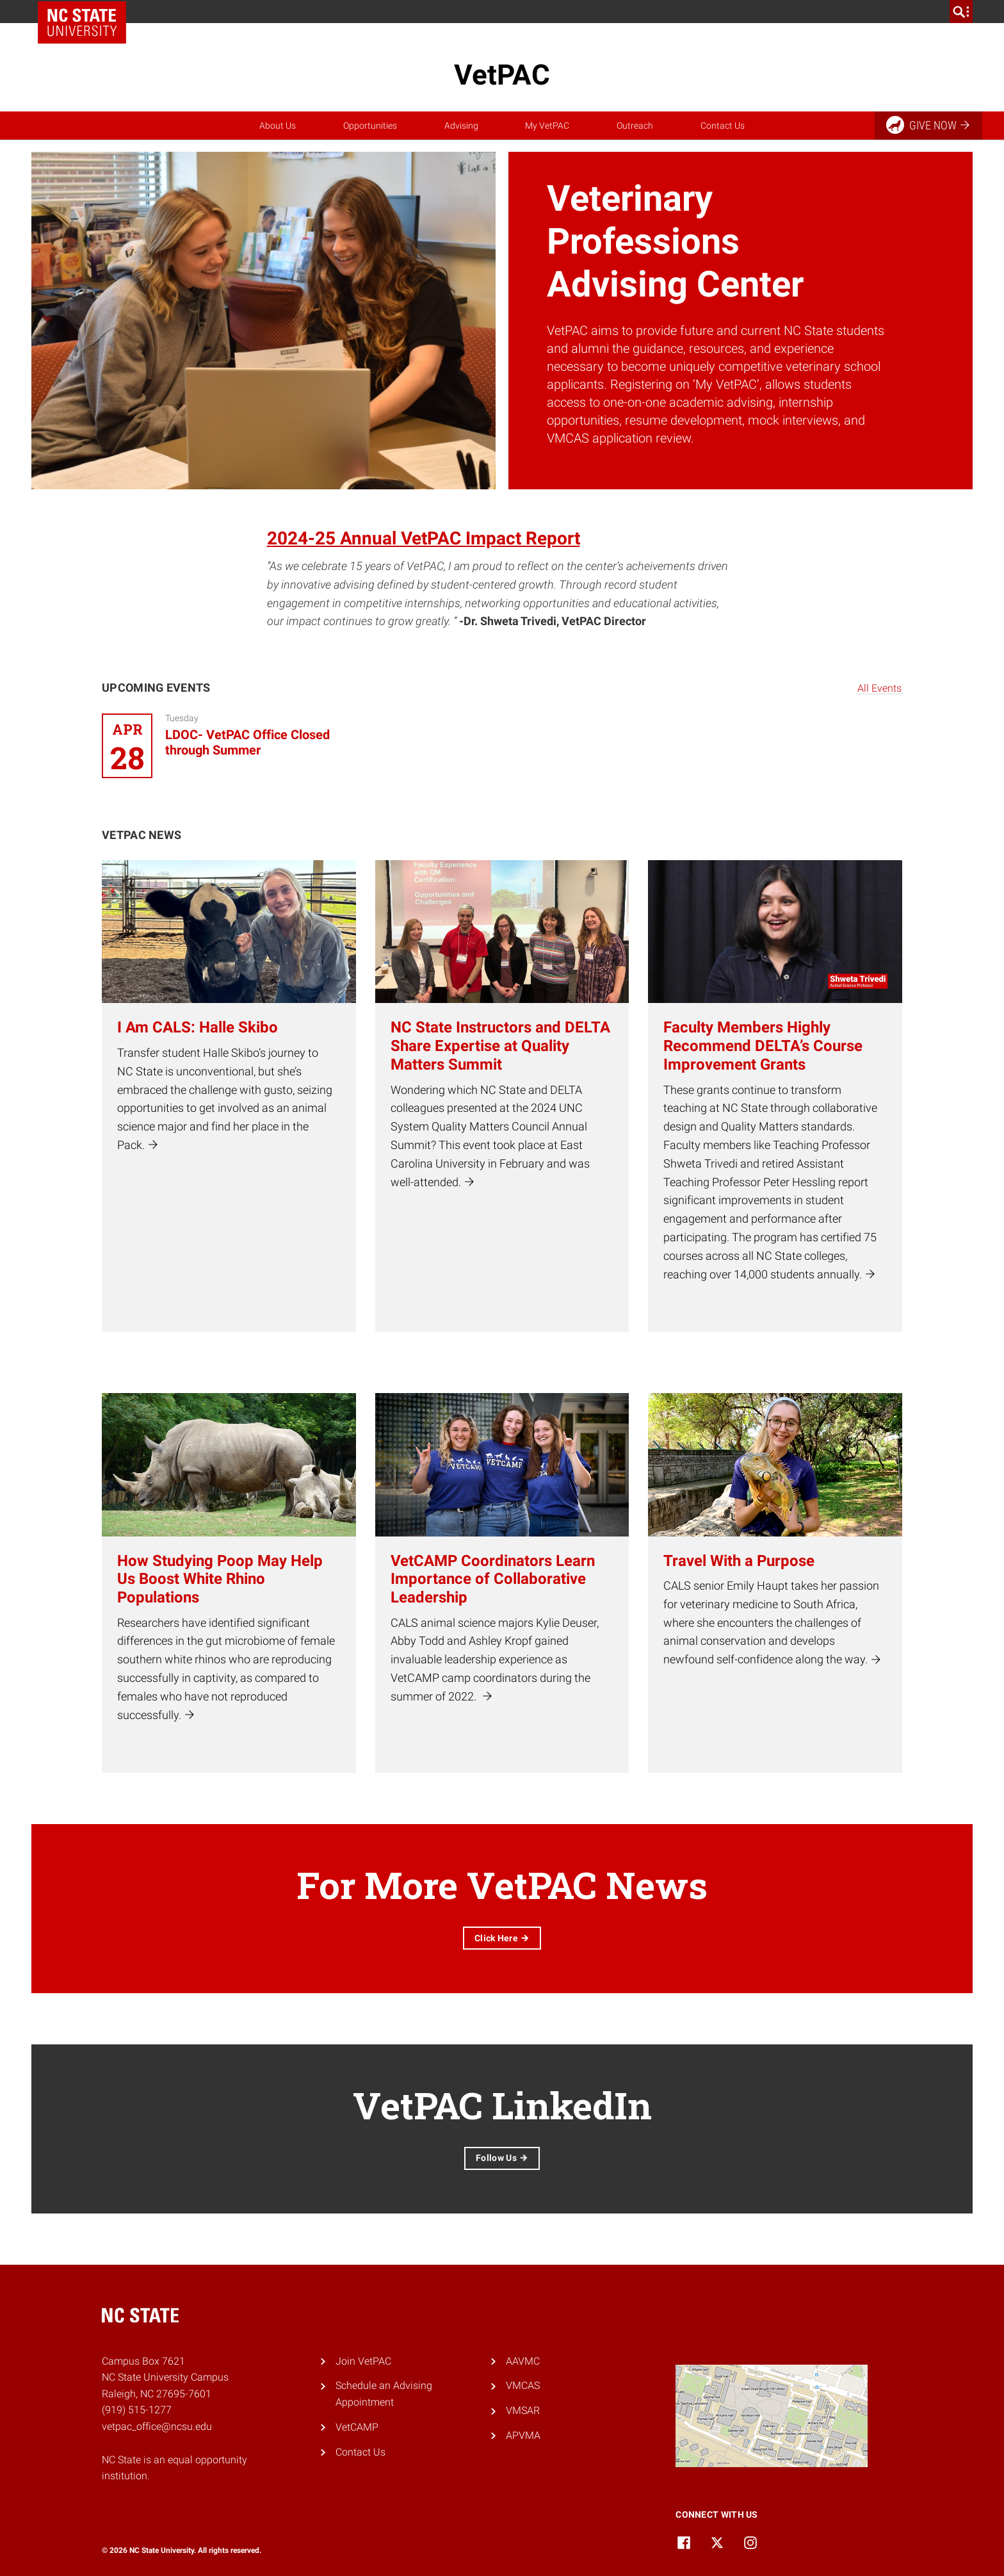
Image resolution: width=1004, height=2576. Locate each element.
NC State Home (82, 22)
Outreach (635, 125)
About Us (277, 125)
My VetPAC (547, 125)
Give (928, 125)
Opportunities (370, 125)
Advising (461, 125)
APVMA (523, 2435)
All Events (879, 688)
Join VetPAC (363, 2361)
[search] (961, 11)
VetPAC (502, 75)
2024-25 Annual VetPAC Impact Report (423, 538)
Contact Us (722, 125)
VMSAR (523, 2410)
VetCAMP (357, 2427)
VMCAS (523, 2385)
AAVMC (523, 2361)
